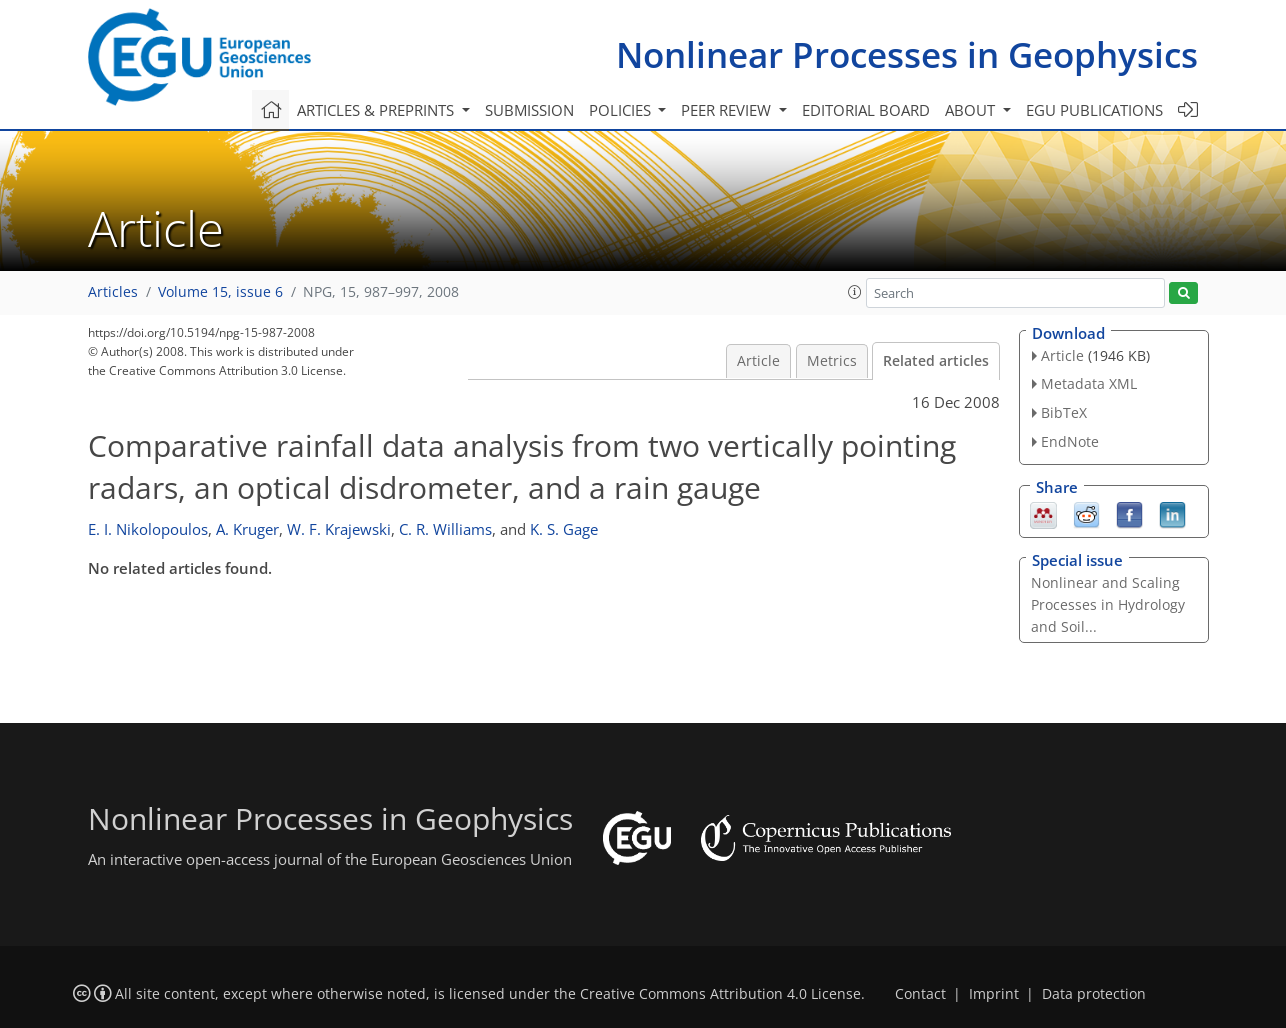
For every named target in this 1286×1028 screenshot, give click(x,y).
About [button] (972, 110)
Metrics (832, 361)
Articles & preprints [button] (377, 110)
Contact (920, 994)
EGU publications (1094, 110)
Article (758, 361)
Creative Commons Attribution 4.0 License (720, 994)
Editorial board (866, 110)
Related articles (936, 361)
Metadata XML (1089, 383)
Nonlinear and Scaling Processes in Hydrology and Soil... (1108, 604)
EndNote (1070, 441)
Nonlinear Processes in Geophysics (907, 54)
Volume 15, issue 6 (220, 292)
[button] (855, 292)
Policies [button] (622, 110)
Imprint (994, 994)
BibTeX (1064, 412)
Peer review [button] (728, 110)
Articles (113, 292)
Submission (529, 110)
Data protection (1094, 994)
